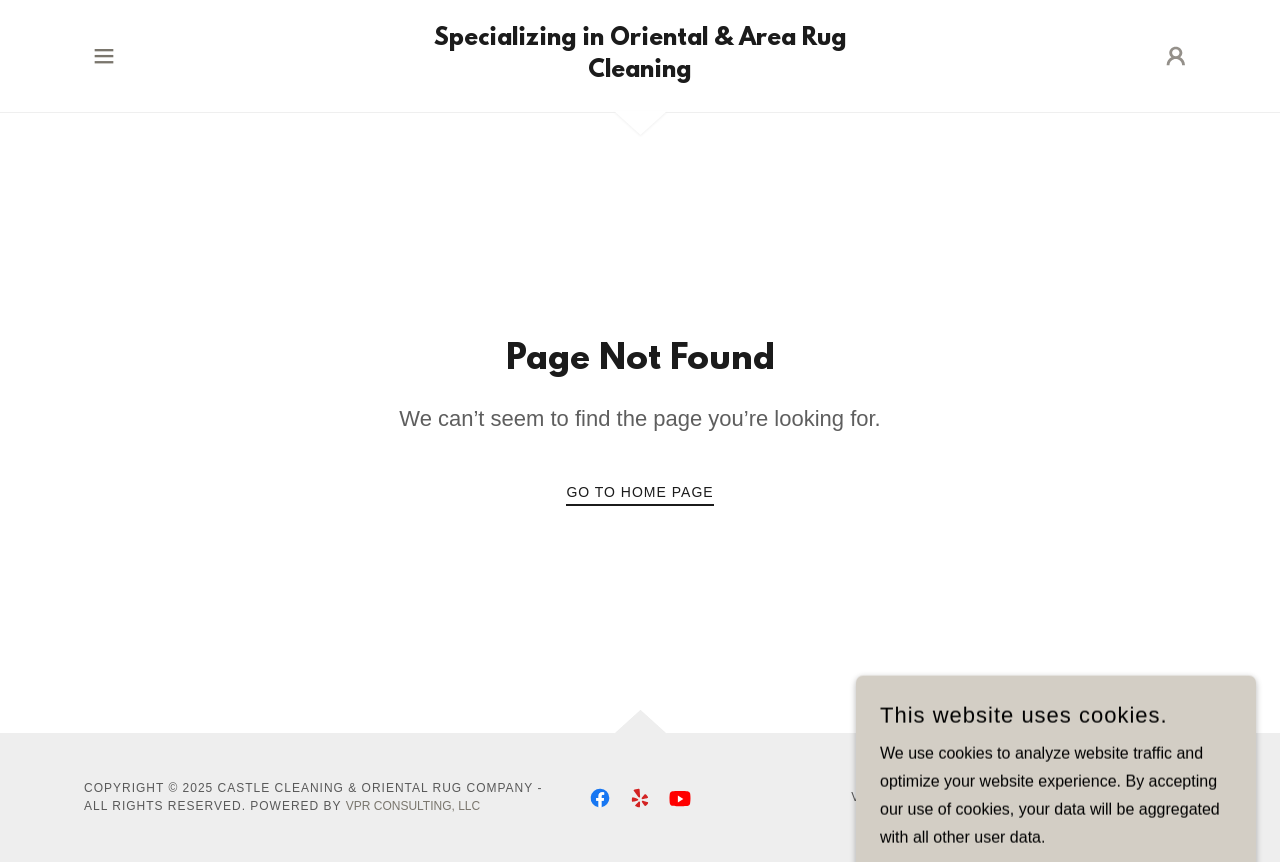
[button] (104, 56)
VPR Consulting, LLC (413, 806)
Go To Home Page (639, 492)
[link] (640, 71)
